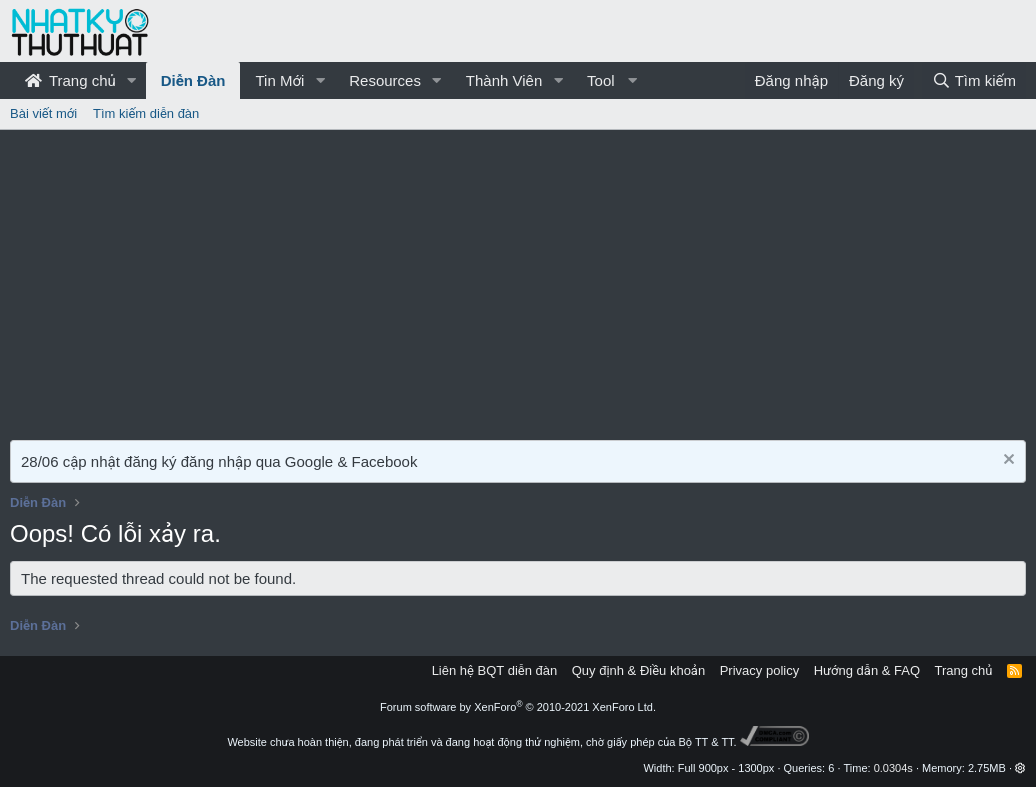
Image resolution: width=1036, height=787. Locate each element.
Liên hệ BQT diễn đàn (495, 670)
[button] (132, 80)
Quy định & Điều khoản (638, 670)
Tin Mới (279, 80)
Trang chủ (70, 80)
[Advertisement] (518, 280)
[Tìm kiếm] (974, 80)
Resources (385, 80)
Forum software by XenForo (518, 707)
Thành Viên (504, 80)
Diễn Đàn (193, 80)
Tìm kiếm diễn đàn (146, 113)
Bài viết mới (43, 113)
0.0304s (893, 768)
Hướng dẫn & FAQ (867, 670)
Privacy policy (759, 670)
